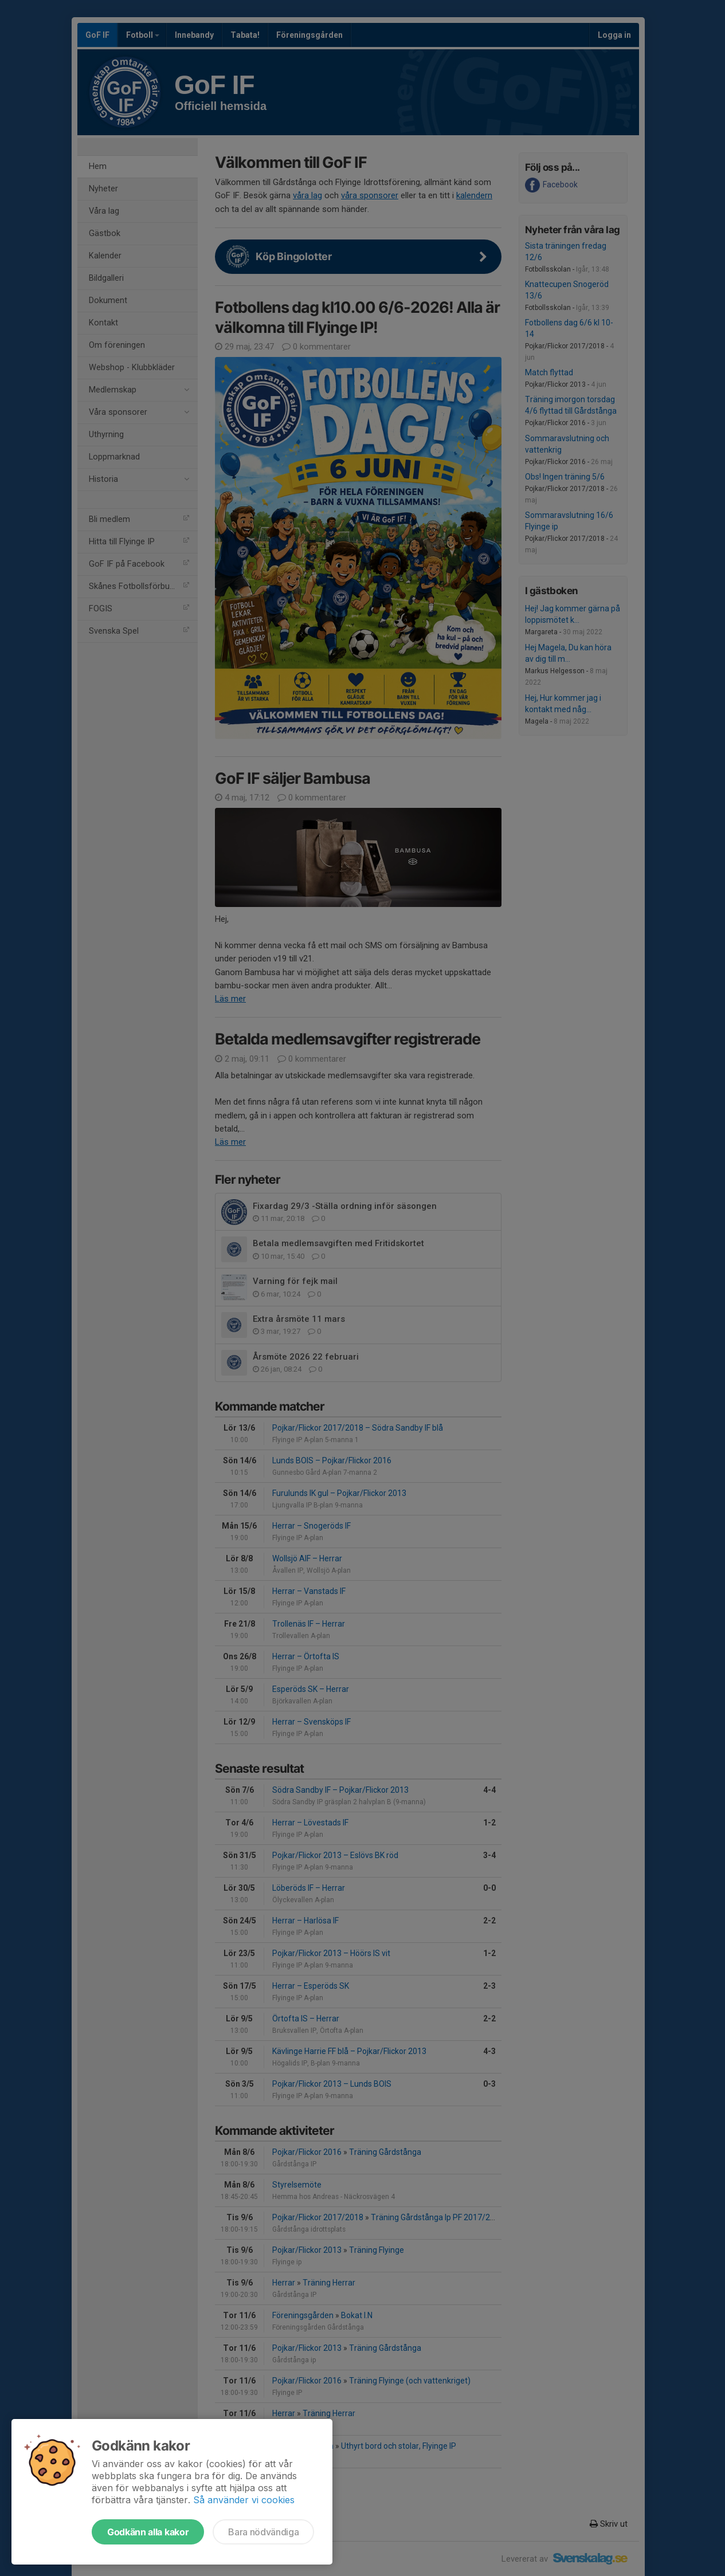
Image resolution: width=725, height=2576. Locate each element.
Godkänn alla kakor (148, 2532)
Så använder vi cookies (244, 2500)
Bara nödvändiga (263, 2532)
